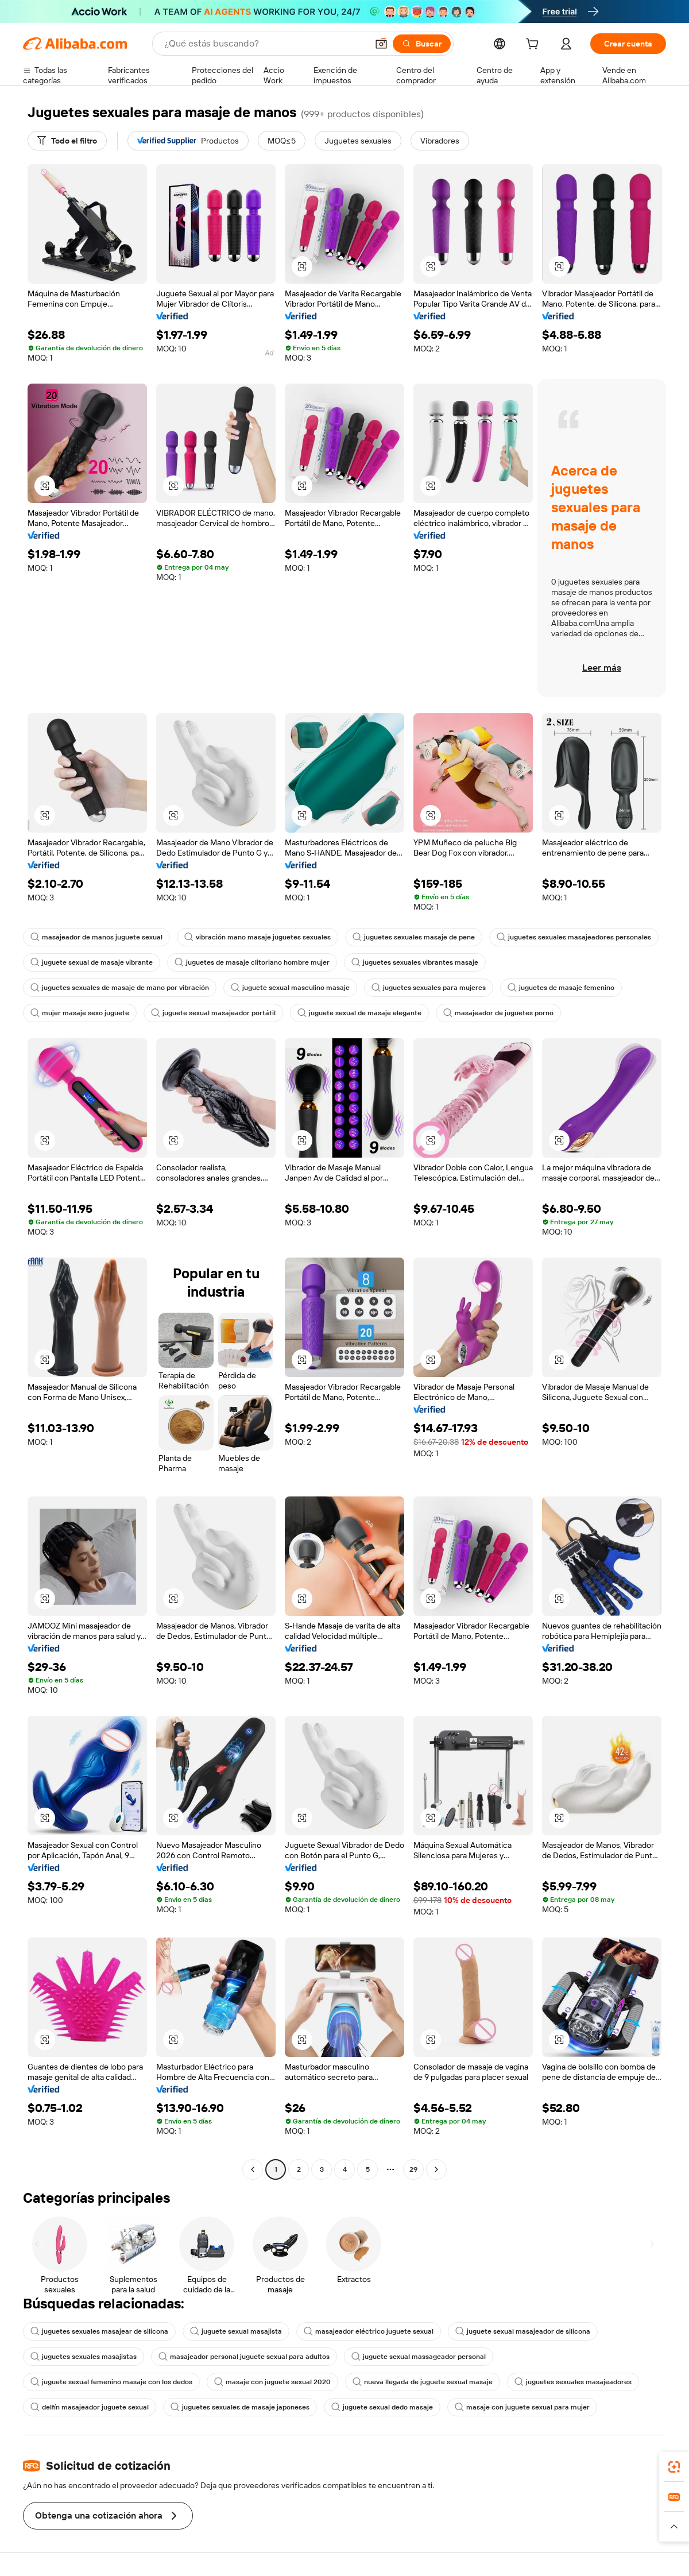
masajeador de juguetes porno (498, 1013)
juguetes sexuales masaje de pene (414, 937)
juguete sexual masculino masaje (290, 987)
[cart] (534, 45)
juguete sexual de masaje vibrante (91, 962)
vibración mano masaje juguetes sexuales (257, 937)
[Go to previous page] (252, 2169)
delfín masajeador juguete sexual (89, 2407)
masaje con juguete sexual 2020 (272, 2382)
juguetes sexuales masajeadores (573, 2382)
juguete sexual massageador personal (418, 2356)
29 (413, 2169)
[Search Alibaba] (264, 43)
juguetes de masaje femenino (561, 987)
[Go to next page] (436, 2169)
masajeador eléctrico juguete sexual (368, 2331)
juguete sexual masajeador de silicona (522, 2331)
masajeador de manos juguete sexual (96, 937)
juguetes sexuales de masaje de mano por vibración (119, 987)
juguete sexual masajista (236, 2331)
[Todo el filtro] (67, 140)
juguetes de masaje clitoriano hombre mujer (252, 962)
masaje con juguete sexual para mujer (522, 2407)
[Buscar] (422, 43)
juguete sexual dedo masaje (382, 2407)
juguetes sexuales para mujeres (428, 987)
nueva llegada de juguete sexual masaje (423, 2382)
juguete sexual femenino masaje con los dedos (111, 2382)
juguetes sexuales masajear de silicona (99, 2331)
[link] (674, 2467)
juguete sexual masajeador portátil (213, 1013)
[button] (381, 44)
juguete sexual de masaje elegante (359, 1013)
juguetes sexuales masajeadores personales (574, 937)
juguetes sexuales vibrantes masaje (414, 962)
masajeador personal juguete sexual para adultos (244, 2356)
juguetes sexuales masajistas (83, 2356)
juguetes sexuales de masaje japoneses (240, 2407)
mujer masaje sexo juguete (79, 1013)
